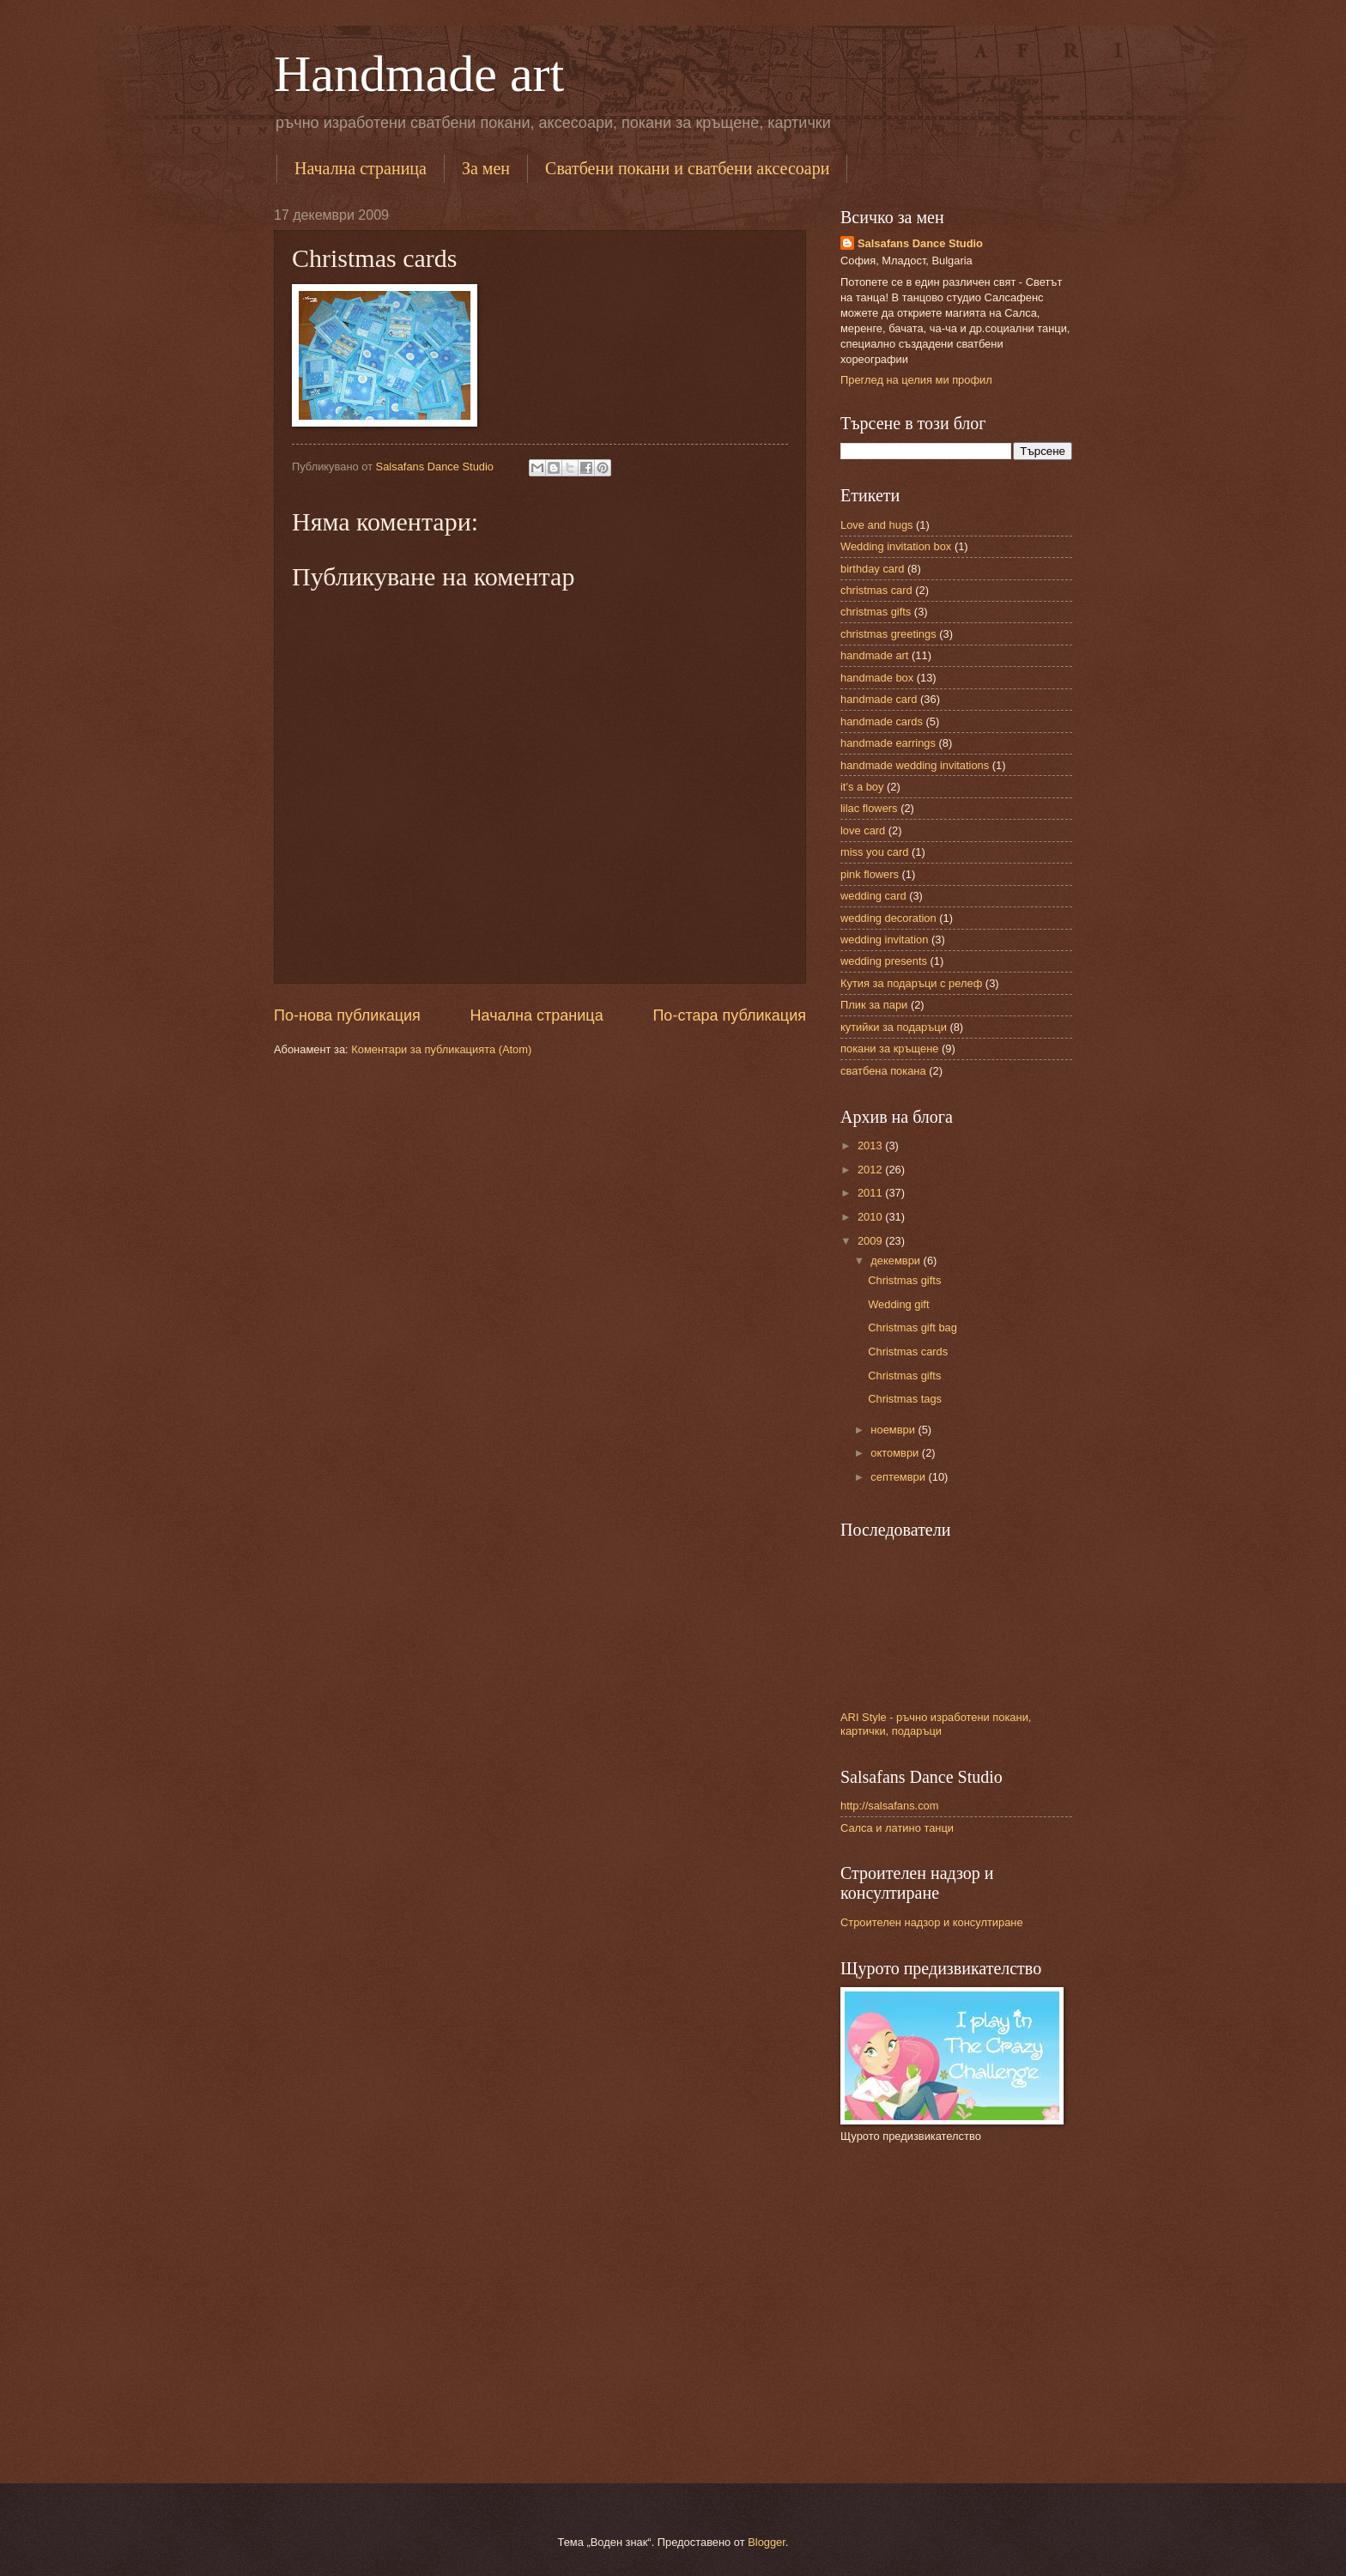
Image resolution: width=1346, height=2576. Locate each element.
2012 (871, 1169)
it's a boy (861, 786)
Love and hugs (876, 524)
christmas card (876, 590)
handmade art (874, 655)
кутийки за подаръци (893, 1027)
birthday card (872, 568)
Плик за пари (873, 1004)
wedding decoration (888, 918)
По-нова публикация (347, 1015)
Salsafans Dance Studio (920, 243)
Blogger (766, 2542)
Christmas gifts (904, 1280)
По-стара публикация (729, 1015)
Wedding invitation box (895, 546)
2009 (871, 1240)
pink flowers (869, 874)
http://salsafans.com (889, 1805)
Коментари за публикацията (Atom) (441, 1049)
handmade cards (881, 721)
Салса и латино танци (897, 1827)
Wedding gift (898, 1304)
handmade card (878, 699)
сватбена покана (883, 1070)
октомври (895, 1452)
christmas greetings (888, 633)
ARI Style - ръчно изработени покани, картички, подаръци (935, 1724)
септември (899, 1476)
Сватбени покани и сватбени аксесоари (687, 168)
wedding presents (883, 961)
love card (862, 830)
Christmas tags (905, 1398)
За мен (486, 168)
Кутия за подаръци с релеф (911, 983)
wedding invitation (884, 939)
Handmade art (419, 73)
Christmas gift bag (912, 1327)
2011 (871, 1192)
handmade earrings (888, 742)
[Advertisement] (1041, 2176)
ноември (894, 1429)
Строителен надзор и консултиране (931, 1922)
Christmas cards (908, 1351)
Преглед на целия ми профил (916, 379)
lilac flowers (869, 808)
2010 (871, 1216)
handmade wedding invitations (914, 765)
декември (896, 1260)
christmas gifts (875, 611)
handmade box (876, 677)
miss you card (874, 852)
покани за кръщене (889, 1048)
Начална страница (360, 168)
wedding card (873, 895)
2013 (871, 1145)
